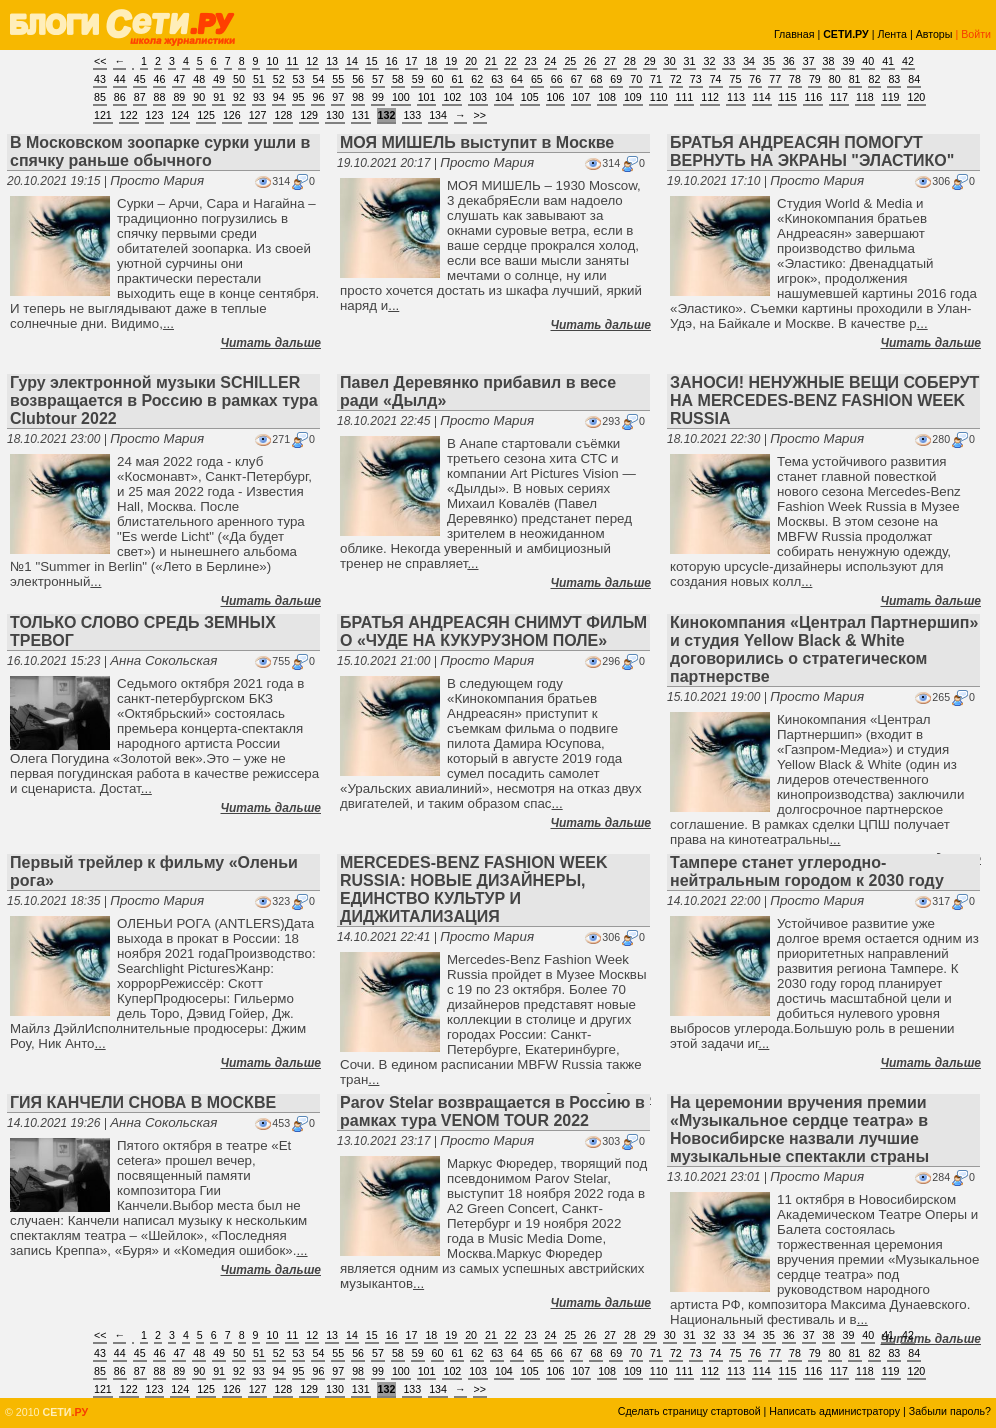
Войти (976, 34)
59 (418, 79)
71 (656, 79)
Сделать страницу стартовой (689, 1411)
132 (387, 115)
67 (577, 79)
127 (258, 115)
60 (438, 79)
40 (868, 61)
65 (537, 79)
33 (729, 61)
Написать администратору (834, 1411)
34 (749, 61)
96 (318, 97)
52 (279, 79)
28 (630, 61)
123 (155, 115)
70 (636, 79)
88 (160, 97)
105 (530, 97)
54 (318, 79)
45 (140, 79)
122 (129, 115)
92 (239, 97)
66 (557, 79)
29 (650, 61)
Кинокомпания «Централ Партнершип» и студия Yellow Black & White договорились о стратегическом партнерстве (824, 649)
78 (795, 79)
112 (710, 97)
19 (451, 61)
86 (120, 97)
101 (427, 97)
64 (517, 79)
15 (372, 61)
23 (531, 61)
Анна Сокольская (163, 660)
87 (140, 97)
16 (392, 61)
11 (292, 61)
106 (556, 97)
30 (670, 61)
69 (616, 79)
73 (696, 79)
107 (581, 97)
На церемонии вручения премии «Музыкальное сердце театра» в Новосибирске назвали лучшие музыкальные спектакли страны (799, 1129)
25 (570, 61)
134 (438, 115)
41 (888, 61)
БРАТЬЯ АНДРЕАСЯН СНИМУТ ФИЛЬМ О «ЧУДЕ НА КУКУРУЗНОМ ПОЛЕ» (493, 631)
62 (477, 79)
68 (596, 79)
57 (378, 79)
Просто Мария (157, 180)
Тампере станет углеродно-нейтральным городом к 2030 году (807, 871)
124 (180, 115)
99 (378, 97)
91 (219, 97)
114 (762, 97)
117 (839, 97)
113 (736, 97)
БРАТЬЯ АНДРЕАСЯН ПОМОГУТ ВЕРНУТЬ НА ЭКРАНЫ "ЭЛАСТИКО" (812, 151)
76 (755, 79)
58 (398, 79)
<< (100, 61)
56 (358, 79)
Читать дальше (271, 343)
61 (457, 79)
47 (179, 79)
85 (100, 97)
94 (279, 97)
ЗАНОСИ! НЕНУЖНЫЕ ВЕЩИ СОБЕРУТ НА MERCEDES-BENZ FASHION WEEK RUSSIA (824, 400)
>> (480, 115)
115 (788, 97)
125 (206, 115)
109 (633, 97)
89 (179, 97)
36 (789, 61)
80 (835, 79)
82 (875, 79)
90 (199, 97)
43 (100, 79)
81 (855, 79)
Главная (794, 34)
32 (709, 61)
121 (103, 115)
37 (809, 61)
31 (690, 61)
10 (273, 61)
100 (401, 97)
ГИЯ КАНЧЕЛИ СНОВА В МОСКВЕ (143, 1102)
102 (452, 97)
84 (914, 79)
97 (338, 97)
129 (309, 115)
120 (917, 97)
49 (219, 79)
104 (504, 97)
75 (736, 79)
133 (412, 115)
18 (431, 61)
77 (775, 79)
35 (769, 61)
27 (610, 61)
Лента (892, 34)
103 (478, 97)
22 (511, 61)
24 (551, 61)
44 (120, 79)
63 (497, 79)
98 (358, 97)
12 (312, 61)
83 (894, 79)
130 (335, 115)
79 (815, 79)
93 (259, 97)
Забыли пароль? (950, 1411)
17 (412, 61)
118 (865, 97)
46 (160, 79)
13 (332, 61)
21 (491, 61)
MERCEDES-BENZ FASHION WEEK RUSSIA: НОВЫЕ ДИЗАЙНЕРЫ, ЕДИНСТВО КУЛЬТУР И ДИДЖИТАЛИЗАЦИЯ (474, 889)
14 (352, 61)
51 (259, 79)
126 (232, 115)
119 (891, 97)
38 (829, 61)
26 (590, 61)
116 (813, 97)
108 (607, 97)
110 (659, 97)
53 (299, 79)
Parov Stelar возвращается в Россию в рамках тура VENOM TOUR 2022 (492, 1111)
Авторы (934, 34)
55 (338, 79)
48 (199, 79)
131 (361, 115)
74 (716, 79)
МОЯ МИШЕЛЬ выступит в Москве (477, 142)
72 (676, 79)
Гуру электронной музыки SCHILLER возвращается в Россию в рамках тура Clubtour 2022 (164, 400)
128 (283, 115)
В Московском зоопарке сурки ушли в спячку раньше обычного (160, 151)
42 (908, 61)
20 (471, 61)
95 (299, 97)
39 (848, 61)
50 (239, 79)
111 (684, 97)
